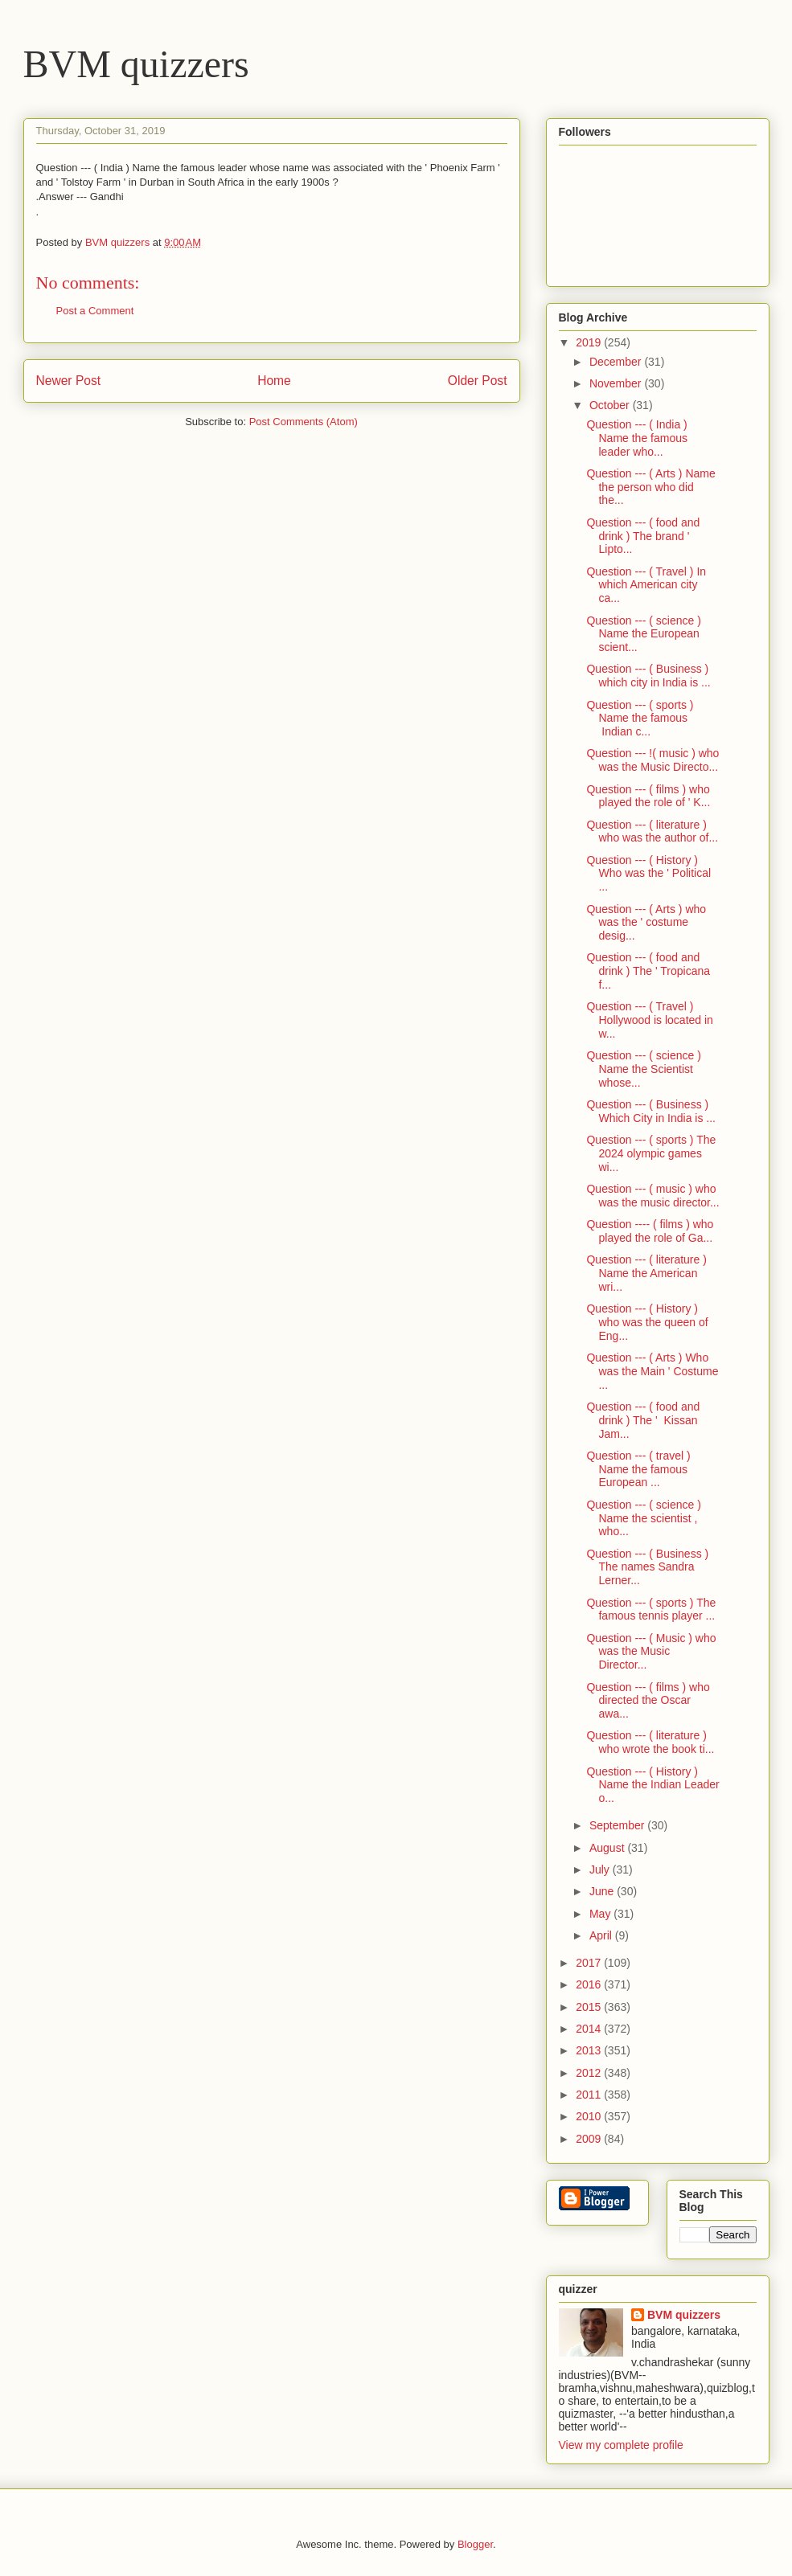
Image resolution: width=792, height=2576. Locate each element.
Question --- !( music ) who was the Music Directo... (652, 760)
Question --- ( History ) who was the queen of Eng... (647, 1322)
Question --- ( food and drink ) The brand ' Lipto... (643, 536)
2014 (590, 2028)
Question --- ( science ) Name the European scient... (643, 634)
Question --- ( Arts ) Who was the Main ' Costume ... (652, 1371)
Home (274, 380)
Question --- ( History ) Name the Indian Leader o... (652, 1785)
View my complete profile (621, 2445)
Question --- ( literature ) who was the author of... (652, 831)
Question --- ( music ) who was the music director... (652, 1195)
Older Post (477, 380)
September (618, 1825)
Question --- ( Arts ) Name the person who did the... (650, 487)
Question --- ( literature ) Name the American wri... (646, 1273)
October (611, 405)
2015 (590, 2007)
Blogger (475, 2544)
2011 (590, 2094)
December (616, 361)
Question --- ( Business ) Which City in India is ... (651, 1111)
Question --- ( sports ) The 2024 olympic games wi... (651, 1153)
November (616, 383)
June (603, 1891)
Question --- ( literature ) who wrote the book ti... (650, 1742)
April (602, 1935)
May (601, 1913)
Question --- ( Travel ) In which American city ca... (646, 585)
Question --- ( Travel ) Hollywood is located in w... (649, 1020)
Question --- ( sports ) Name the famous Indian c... (639, 718)
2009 (590, 2138)
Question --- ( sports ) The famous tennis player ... (651, 1609)
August (608, 1847)
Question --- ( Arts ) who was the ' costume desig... (646, 923)
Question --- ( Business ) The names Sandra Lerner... (647, 1567)
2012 (590, 2072)
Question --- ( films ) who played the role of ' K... (648, 796)
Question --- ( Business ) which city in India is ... (648, 675)
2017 (590, 1962)
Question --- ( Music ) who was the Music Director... (651, 1652)
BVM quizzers (136, 64)
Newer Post (68, 380)
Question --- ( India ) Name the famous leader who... (636, 438)
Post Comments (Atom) (303, 422)
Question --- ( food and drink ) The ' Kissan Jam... (643, 1420)
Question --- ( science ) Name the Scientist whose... (643, 1069)
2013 (590, 2050)
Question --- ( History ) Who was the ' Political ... (648, 874)
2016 (590, 1984)
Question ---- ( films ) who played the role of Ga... (649, 1231)
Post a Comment (95, 311)
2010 (590, 2116)
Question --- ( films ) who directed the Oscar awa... (647, 1701)
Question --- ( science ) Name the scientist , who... (643, 1518)
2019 (590, 342)
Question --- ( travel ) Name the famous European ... (638, 1469)
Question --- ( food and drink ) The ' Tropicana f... (648, 971)
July (601, 1869)
